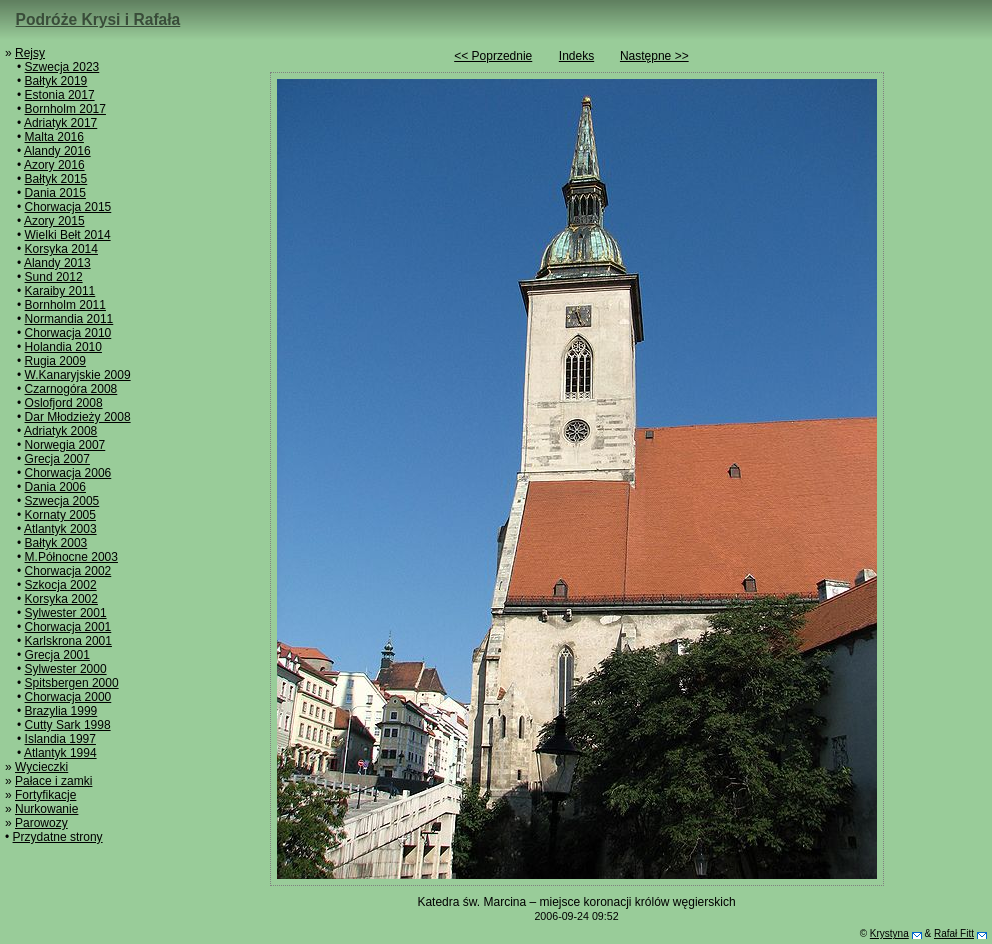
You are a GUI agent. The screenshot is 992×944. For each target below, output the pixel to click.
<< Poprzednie (493, 56)
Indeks (576, 56)
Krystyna (889, 933)
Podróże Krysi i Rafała (98, 19)
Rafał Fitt (954, 933)
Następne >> (654, 56)
